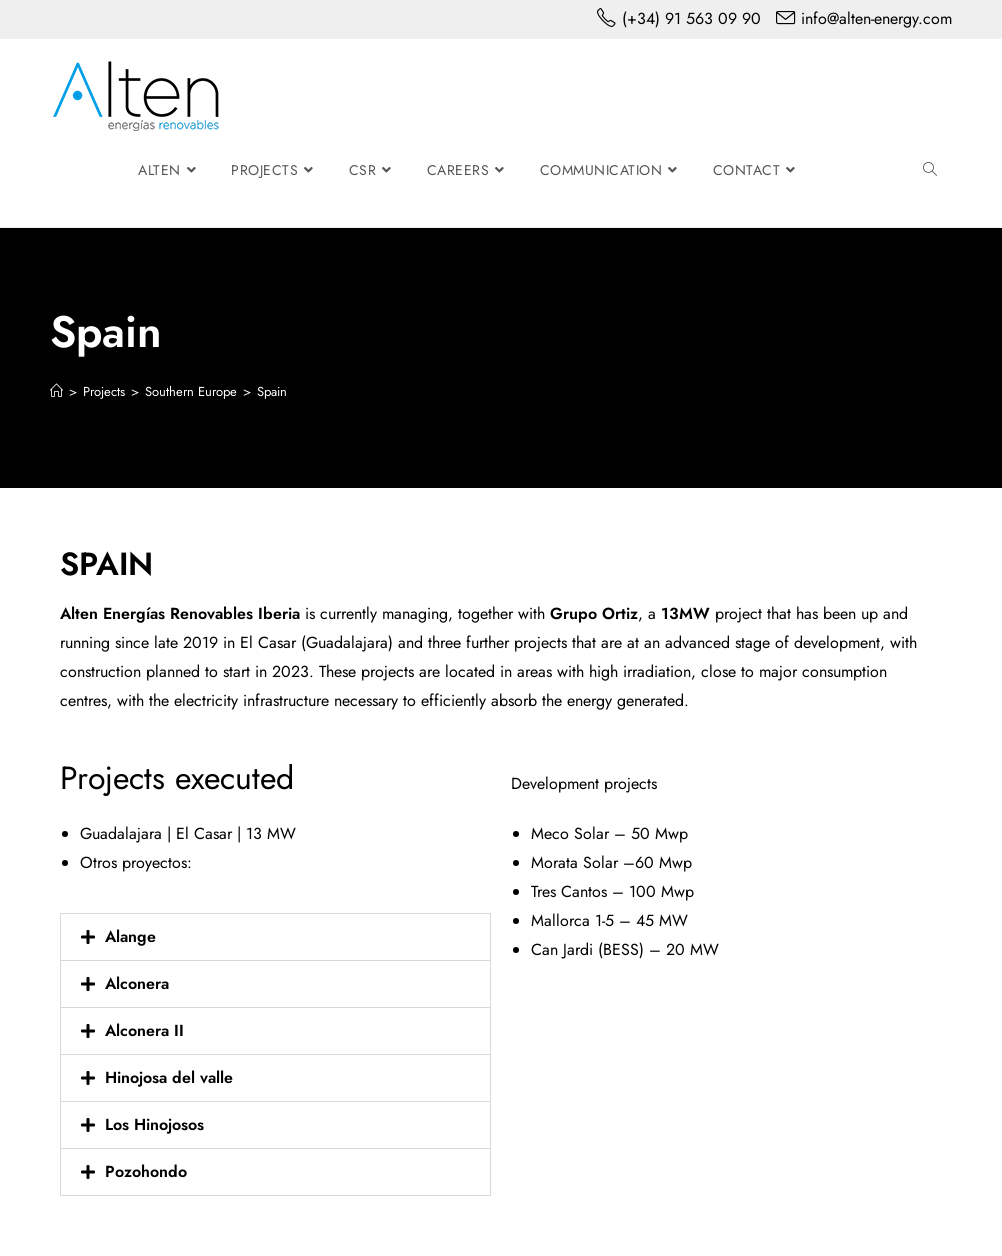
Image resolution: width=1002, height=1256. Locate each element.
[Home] (56, 391)
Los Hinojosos (154, 1124)
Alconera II (144, 1030)
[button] (275, 937)
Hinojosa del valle (169, 1077)
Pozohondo (146, 1171)
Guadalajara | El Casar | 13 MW (188, 833)
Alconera (137, 983)
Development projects (584, 783)
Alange (130, 936)
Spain (272, 391)
